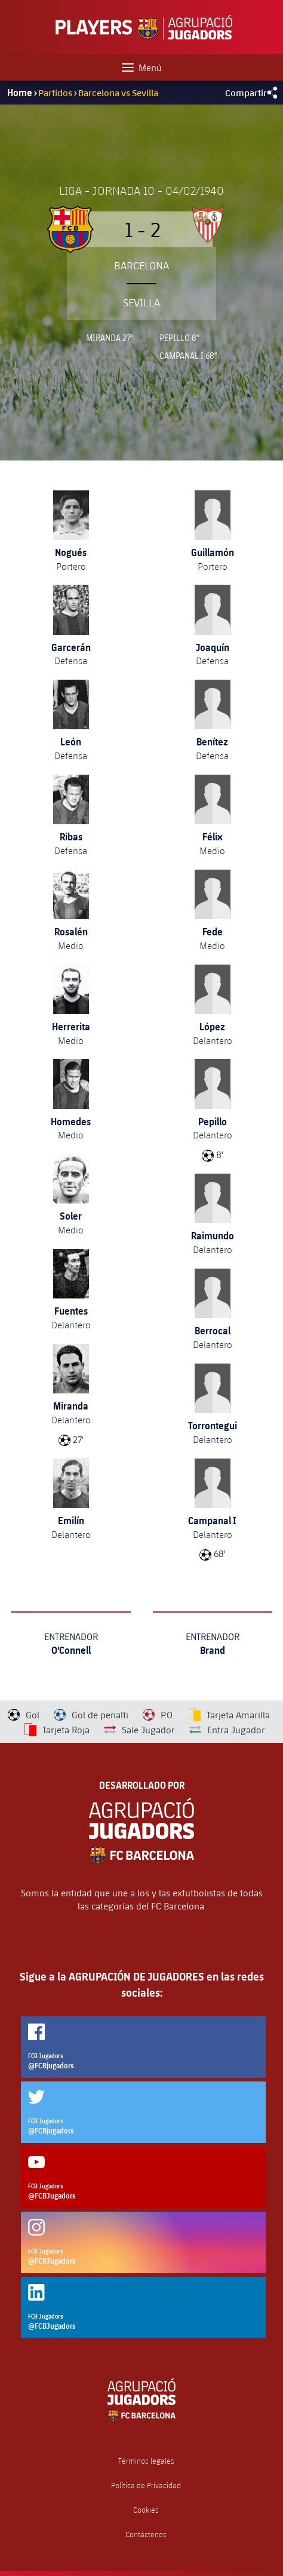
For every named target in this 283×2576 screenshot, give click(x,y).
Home (19, 93)
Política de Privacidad (146, 2485)
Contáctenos (146, 2534)
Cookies (146, 2510)
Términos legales (146, 2461)
